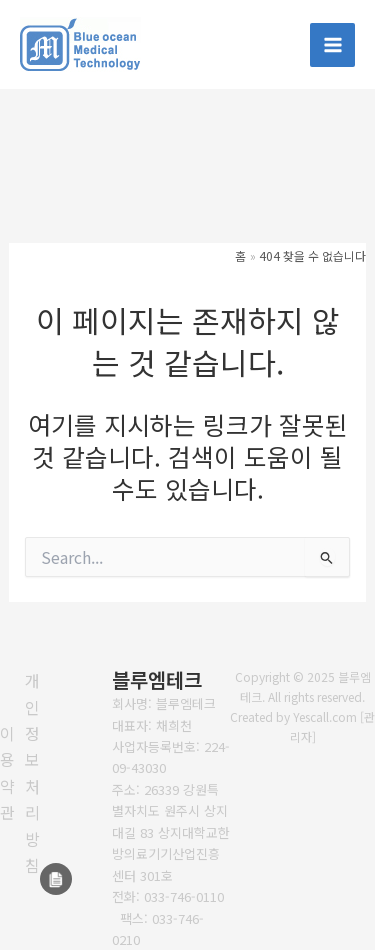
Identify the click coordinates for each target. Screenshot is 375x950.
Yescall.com (325, 716)
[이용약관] (7, 773)
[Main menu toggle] (332, 45)
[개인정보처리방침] (32, 772)
